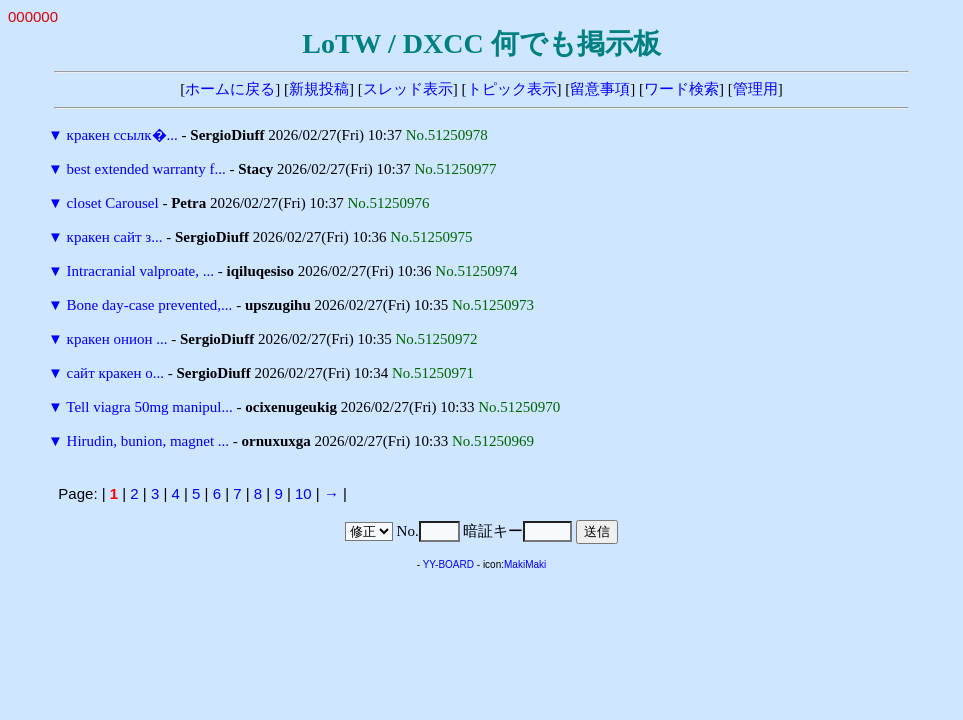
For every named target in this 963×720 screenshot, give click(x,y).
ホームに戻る (230, 89)
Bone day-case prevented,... (150, 305)
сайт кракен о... (115, 373)
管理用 (755, 89)
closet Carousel (113, 203)
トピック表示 (512, 89)
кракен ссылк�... (122, 135)
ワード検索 (681, 89)
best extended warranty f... (146, 169)
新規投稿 (319, 89)
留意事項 (600, 89)
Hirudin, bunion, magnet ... (148, 441)
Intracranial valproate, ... (140, 271)
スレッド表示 (408, 89)
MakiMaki (525, 564)
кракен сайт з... (115, 237)
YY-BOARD (448, 564)
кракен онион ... (117, 339)
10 (303, 493)
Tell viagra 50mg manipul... (149, 407)
